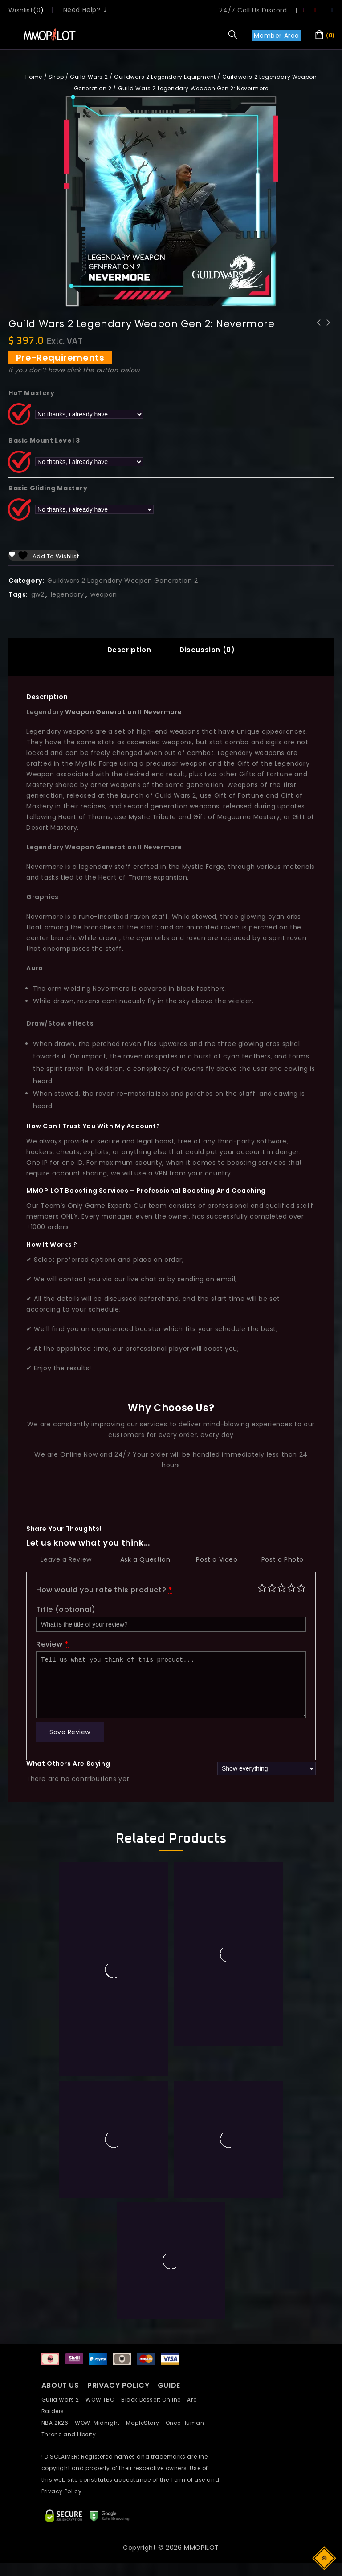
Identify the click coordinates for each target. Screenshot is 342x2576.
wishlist (20, 10)
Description (124, 651)
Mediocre (272, 1590)
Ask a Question (145, 1562)
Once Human (187, 2425)
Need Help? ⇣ (85, 9)
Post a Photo (282, 1562)
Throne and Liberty (71, 2436)
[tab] (124, 651)
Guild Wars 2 (89, 77)
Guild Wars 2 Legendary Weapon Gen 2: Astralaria (329, 334)
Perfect (301, 1590)
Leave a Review (66, 1562)
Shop (56, 77)
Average (281, 1590)
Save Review (69, 1734)
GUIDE (169, 2387)
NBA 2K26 (58, 2425)
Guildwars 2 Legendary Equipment (165, 77)
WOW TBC (103, 2402)
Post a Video (216, 1562)
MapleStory (145, 2425)
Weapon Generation (99, 714)
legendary (67, 594)
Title (66, 1612)
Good (291, 1590)
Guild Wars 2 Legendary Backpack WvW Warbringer (319, 334)
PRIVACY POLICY (119, 2387)
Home (33, 77)
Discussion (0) (211, 651)
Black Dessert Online (154, 2402)
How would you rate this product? (104, 1592)
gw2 (38, 594)
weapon (103, 594)
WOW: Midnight (100, 2425)
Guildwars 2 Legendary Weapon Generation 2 (122, 580)
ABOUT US (60, 2387)
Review (52, 1647)
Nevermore (163, 714)
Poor (262, 1590)
